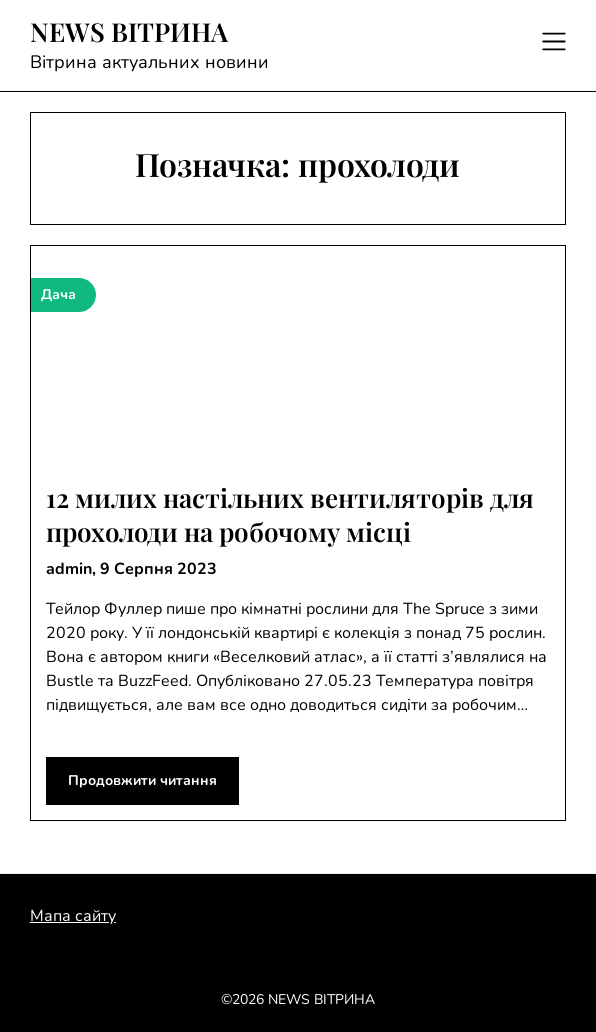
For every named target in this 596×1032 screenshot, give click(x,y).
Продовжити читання (142, 780)
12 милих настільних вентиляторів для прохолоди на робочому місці (290, 514)
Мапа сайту (73, 916)
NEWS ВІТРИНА (129, 32)
